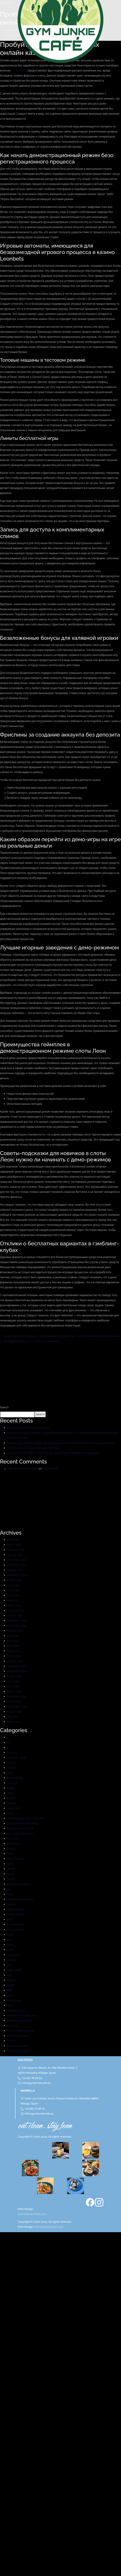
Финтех (11, 2040)
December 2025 (16, 1560)
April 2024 (13, 1651)
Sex (9, 1965)
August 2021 (14, 1711)
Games (11, 1868)
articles (11, 1767)
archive (11, 1762)
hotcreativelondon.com (32, 2214)
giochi (10, 1874)
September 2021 (17, 1706)
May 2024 (12, 1646)
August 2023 (14, 1676)
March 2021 (14, 1721)
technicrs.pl (14, 2000)
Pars (9, 1939)
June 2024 (13, 1640)
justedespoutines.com (20, 1899)
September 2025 (17, 1575)
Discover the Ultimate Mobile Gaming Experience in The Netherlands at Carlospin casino (61, 1443)
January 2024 (15, 1661)
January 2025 (15, 1615)
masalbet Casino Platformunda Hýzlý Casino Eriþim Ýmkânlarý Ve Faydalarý (53, 1453)
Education (13, 1838)
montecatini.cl (15, 1914)
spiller (10, 1995)
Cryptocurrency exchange (22, 1823)
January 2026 (15, 1554)
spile (9, 1990)
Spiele (10, 1985)
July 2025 (12, 1585)
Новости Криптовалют (21, 2030)
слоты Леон (18, 70)
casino (11, 1793)
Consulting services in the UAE (25, 1818)
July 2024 (12, 1635)
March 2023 (14, 1691)
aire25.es (12, 1752)
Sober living (14, 1970)
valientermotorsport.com (22, 2015)
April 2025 (13, 1600)
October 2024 (15, 1630)
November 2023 (16, 1666)
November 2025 (16, 1565)
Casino (11, 1788)
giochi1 (11, 1879)
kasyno (11, 1904)
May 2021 (12, 1716)
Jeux (9, 1894)
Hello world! (49, 1468)
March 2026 (14, 1544)
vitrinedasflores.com (19, 2020)
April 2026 (13, 1539)
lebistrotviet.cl (15, 1909)
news (10, 1919)
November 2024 (16, 1625)
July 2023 (12, 1681)
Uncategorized (16, 2010)
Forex (10, 1853)
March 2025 (14, 1605)
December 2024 (16, 1620)
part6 (10, 1944)
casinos (11, 1803)
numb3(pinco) (15, 1924)
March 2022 (14, 1701)
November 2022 (16, 1696)
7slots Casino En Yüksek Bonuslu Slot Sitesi (33, 1448)
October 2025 (15, 1570)
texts (10, 2005)
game (10, 1863)
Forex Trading (15, 1858)
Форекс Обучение (18, 2051)
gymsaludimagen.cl (19, 1884)
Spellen (11, 1980)
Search (4, 1407)
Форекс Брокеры (17, 2045)
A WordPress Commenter (22, 1468)
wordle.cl (12, 2025)
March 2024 (14, 1656)
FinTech (11, 1848)
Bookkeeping (15, 1777)
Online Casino (15, 1929)
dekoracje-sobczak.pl (20, 1833)
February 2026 (15, 1549)
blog (9, 1772)
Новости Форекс (17, 2035)
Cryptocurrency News (20, 1828)
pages (10, 1934)
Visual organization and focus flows (28, 1427)
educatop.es (14, 1843)
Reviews (12, 1959)
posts (10, 1949)
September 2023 (17, 1671)
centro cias (13, 1808)
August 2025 (14, 1580)
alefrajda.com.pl (16, 1757)
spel (9, 1975)
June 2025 (13, 1590)
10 (8, 1742)
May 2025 (12, 1595)
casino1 (11, 1798)
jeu (8, 1889)
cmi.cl (10, 1813)
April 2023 (13, 1686)
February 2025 (15, 1610)
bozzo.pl (12, 1783)
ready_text (13, 1954)
